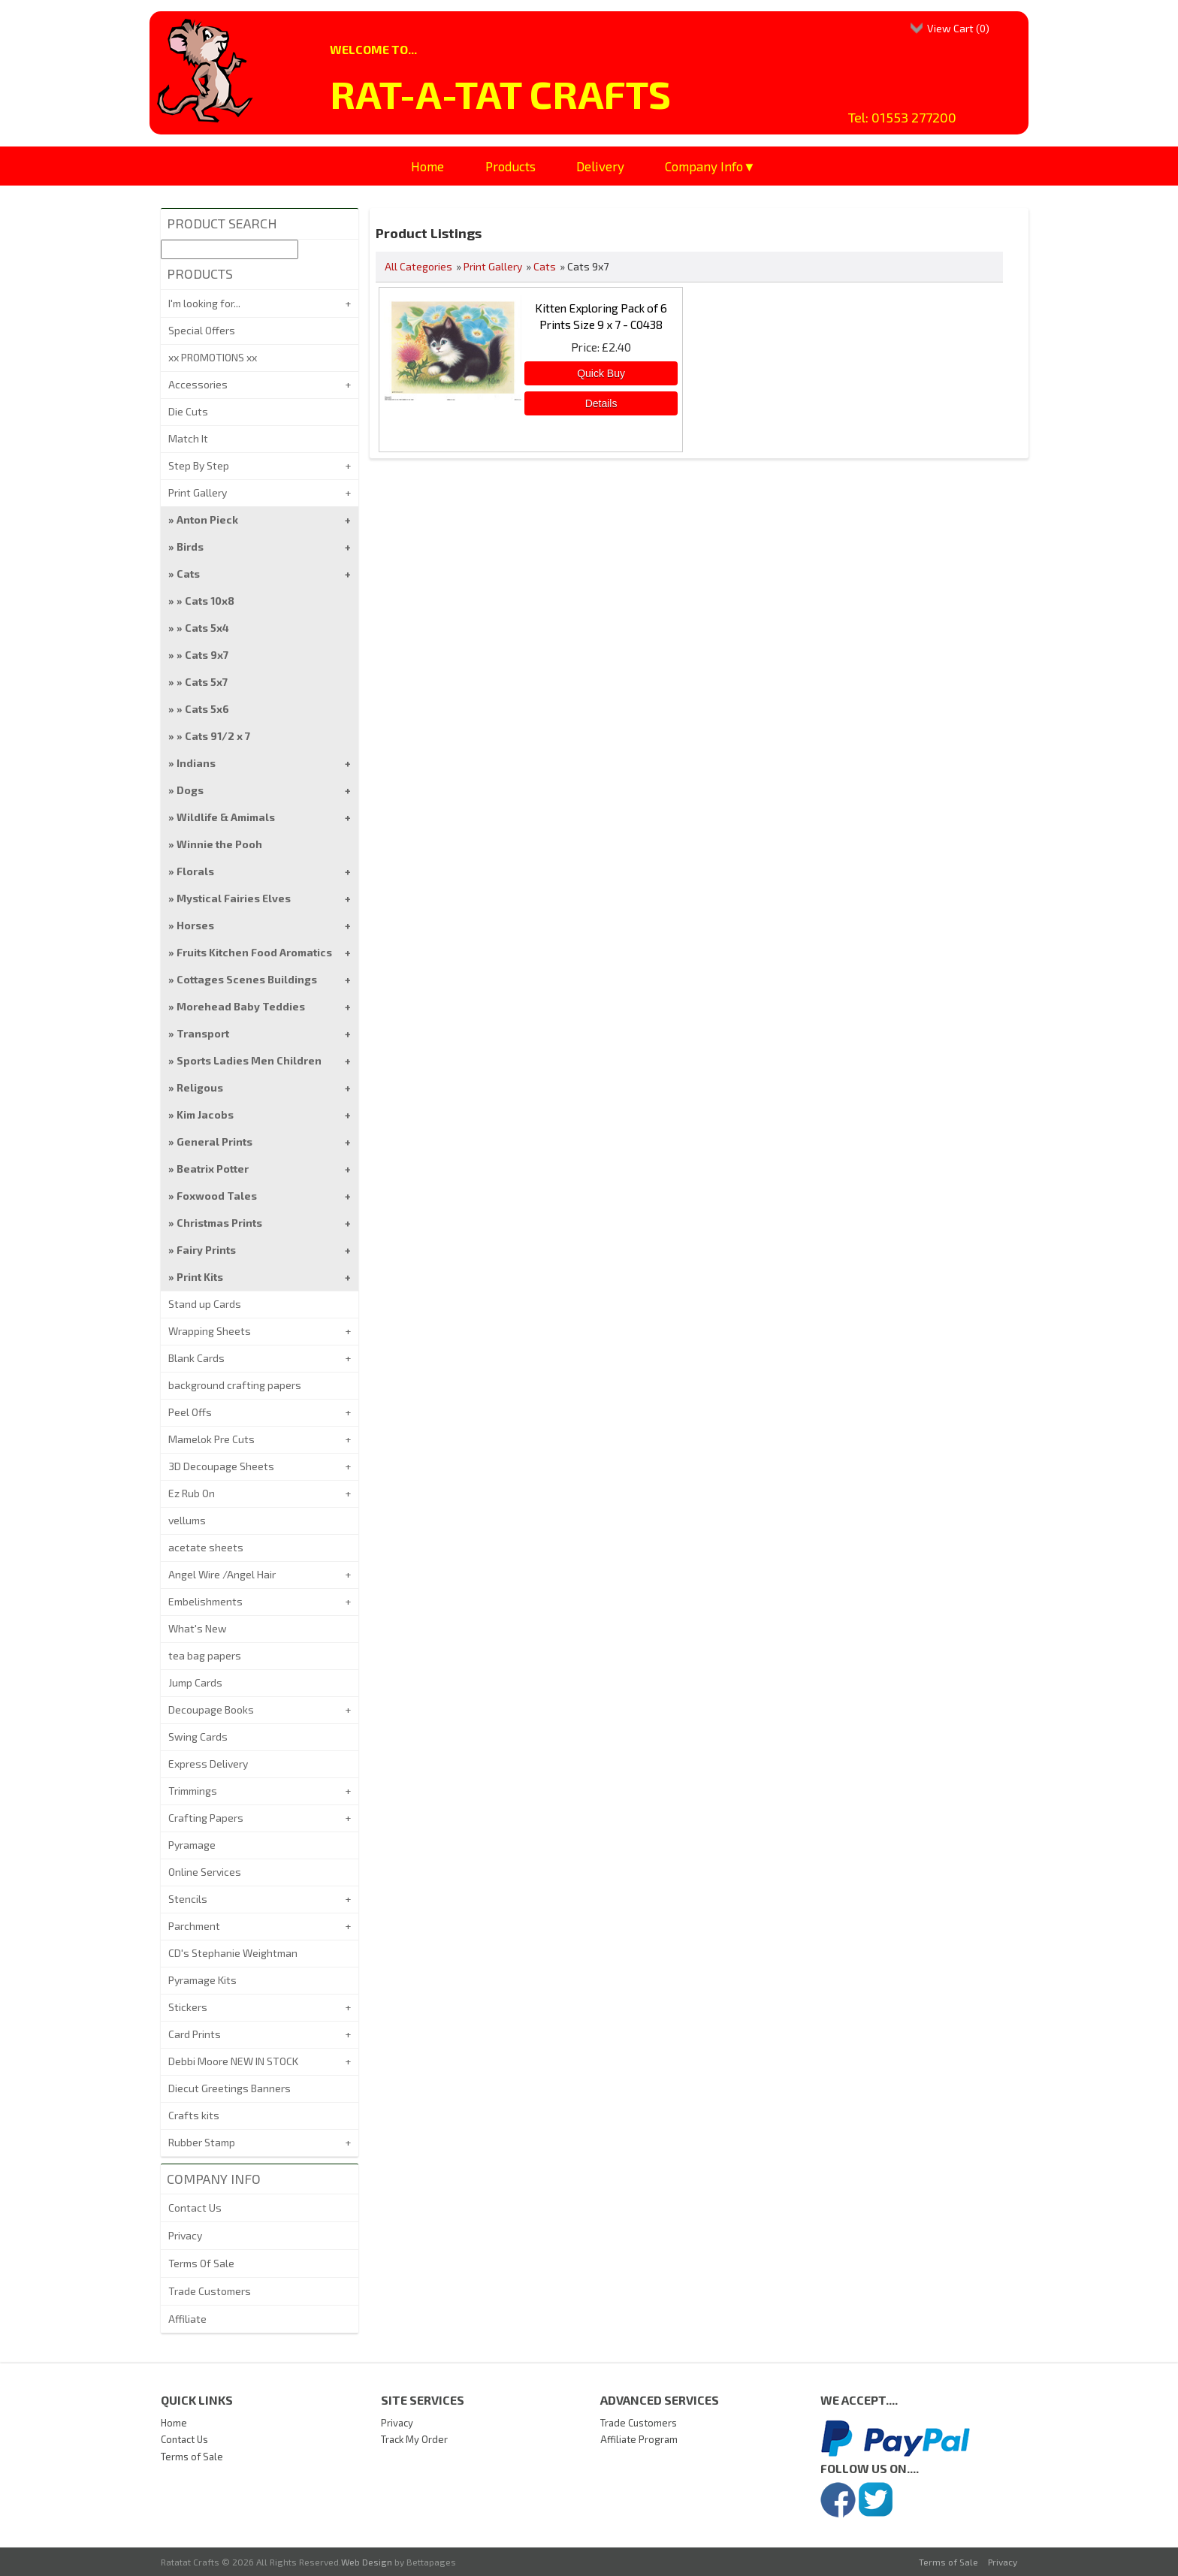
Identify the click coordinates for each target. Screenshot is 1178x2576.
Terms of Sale (192, 2457)
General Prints (214, 1141)
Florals (195, 871)
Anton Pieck (207, 519)
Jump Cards (195, 1682)
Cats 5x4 (207, 627)
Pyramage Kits (202, 1980)
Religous (200, 1087)
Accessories (198, 384)
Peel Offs (190, 1412)
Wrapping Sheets (209, 1330)
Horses (195, 925)
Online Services (204, 1871)
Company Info (704, 166)
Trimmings (192, 1790)
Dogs (190, 790)
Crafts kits (193, 2115)
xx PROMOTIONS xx (212, 357)
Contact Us (195, 2207)
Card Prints (194, 2034)
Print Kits (200, 1276)
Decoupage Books (211, 1709)
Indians (196, 762)
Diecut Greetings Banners (229, 2088)
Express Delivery (208, 1763)
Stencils (187, 1898)
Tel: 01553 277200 (902, 117)
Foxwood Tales (217, 1195)
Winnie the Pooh (219, 844)
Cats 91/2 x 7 (217, 735)
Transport (203, 1033)
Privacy (185, 2235)
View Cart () (958, 28)
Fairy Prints (206, 1249)
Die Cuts (188, 411)
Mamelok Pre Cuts (211, 1439)
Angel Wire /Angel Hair (222, 1574)
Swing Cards (198, 1736)
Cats (544, 266)
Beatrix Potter (213, 1168)
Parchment (194, 1925)
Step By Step (198, 465)
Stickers (187, 2007)
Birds (190, 546)
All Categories (418, 266)
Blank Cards (196, 1357)
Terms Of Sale (201, 2263)
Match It (188, 438)
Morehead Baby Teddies (241, 1006)
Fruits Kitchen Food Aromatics (254, 952)
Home (427, 166)
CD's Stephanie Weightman (233, 1952)
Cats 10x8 (209, 600)
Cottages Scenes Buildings (247, 979)
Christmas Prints (219, 1222)
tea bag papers (204, 1655)
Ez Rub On (191, 1493)
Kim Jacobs (205, 1114)
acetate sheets (205, 1547)
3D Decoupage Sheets (221, 1466)
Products (510, 166)
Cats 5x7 (206, 681)
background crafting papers (234, 1385)
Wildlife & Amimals (226, 817)
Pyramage (192, 1844)
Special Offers (201, 330)
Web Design (366, 2561)
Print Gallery (493, 266)
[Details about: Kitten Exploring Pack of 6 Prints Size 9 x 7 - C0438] (600, 403)
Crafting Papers (205, 1817)
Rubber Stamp (201, 2142)
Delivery (600, 166)
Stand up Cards (204, 1303)
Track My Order (414, 2439)
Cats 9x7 (206, 654)
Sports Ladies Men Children (249, 1060)
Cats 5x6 (207, 708)
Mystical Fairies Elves (234, 898)
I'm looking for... (204, 303)
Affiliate (187, 2318)
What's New (197, 1628)
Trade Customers (209, 2291)
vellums (187, 1520)
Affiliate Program (639, 2439)
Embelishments (205, 1601)
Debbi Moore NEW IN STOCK (233, 2061)
